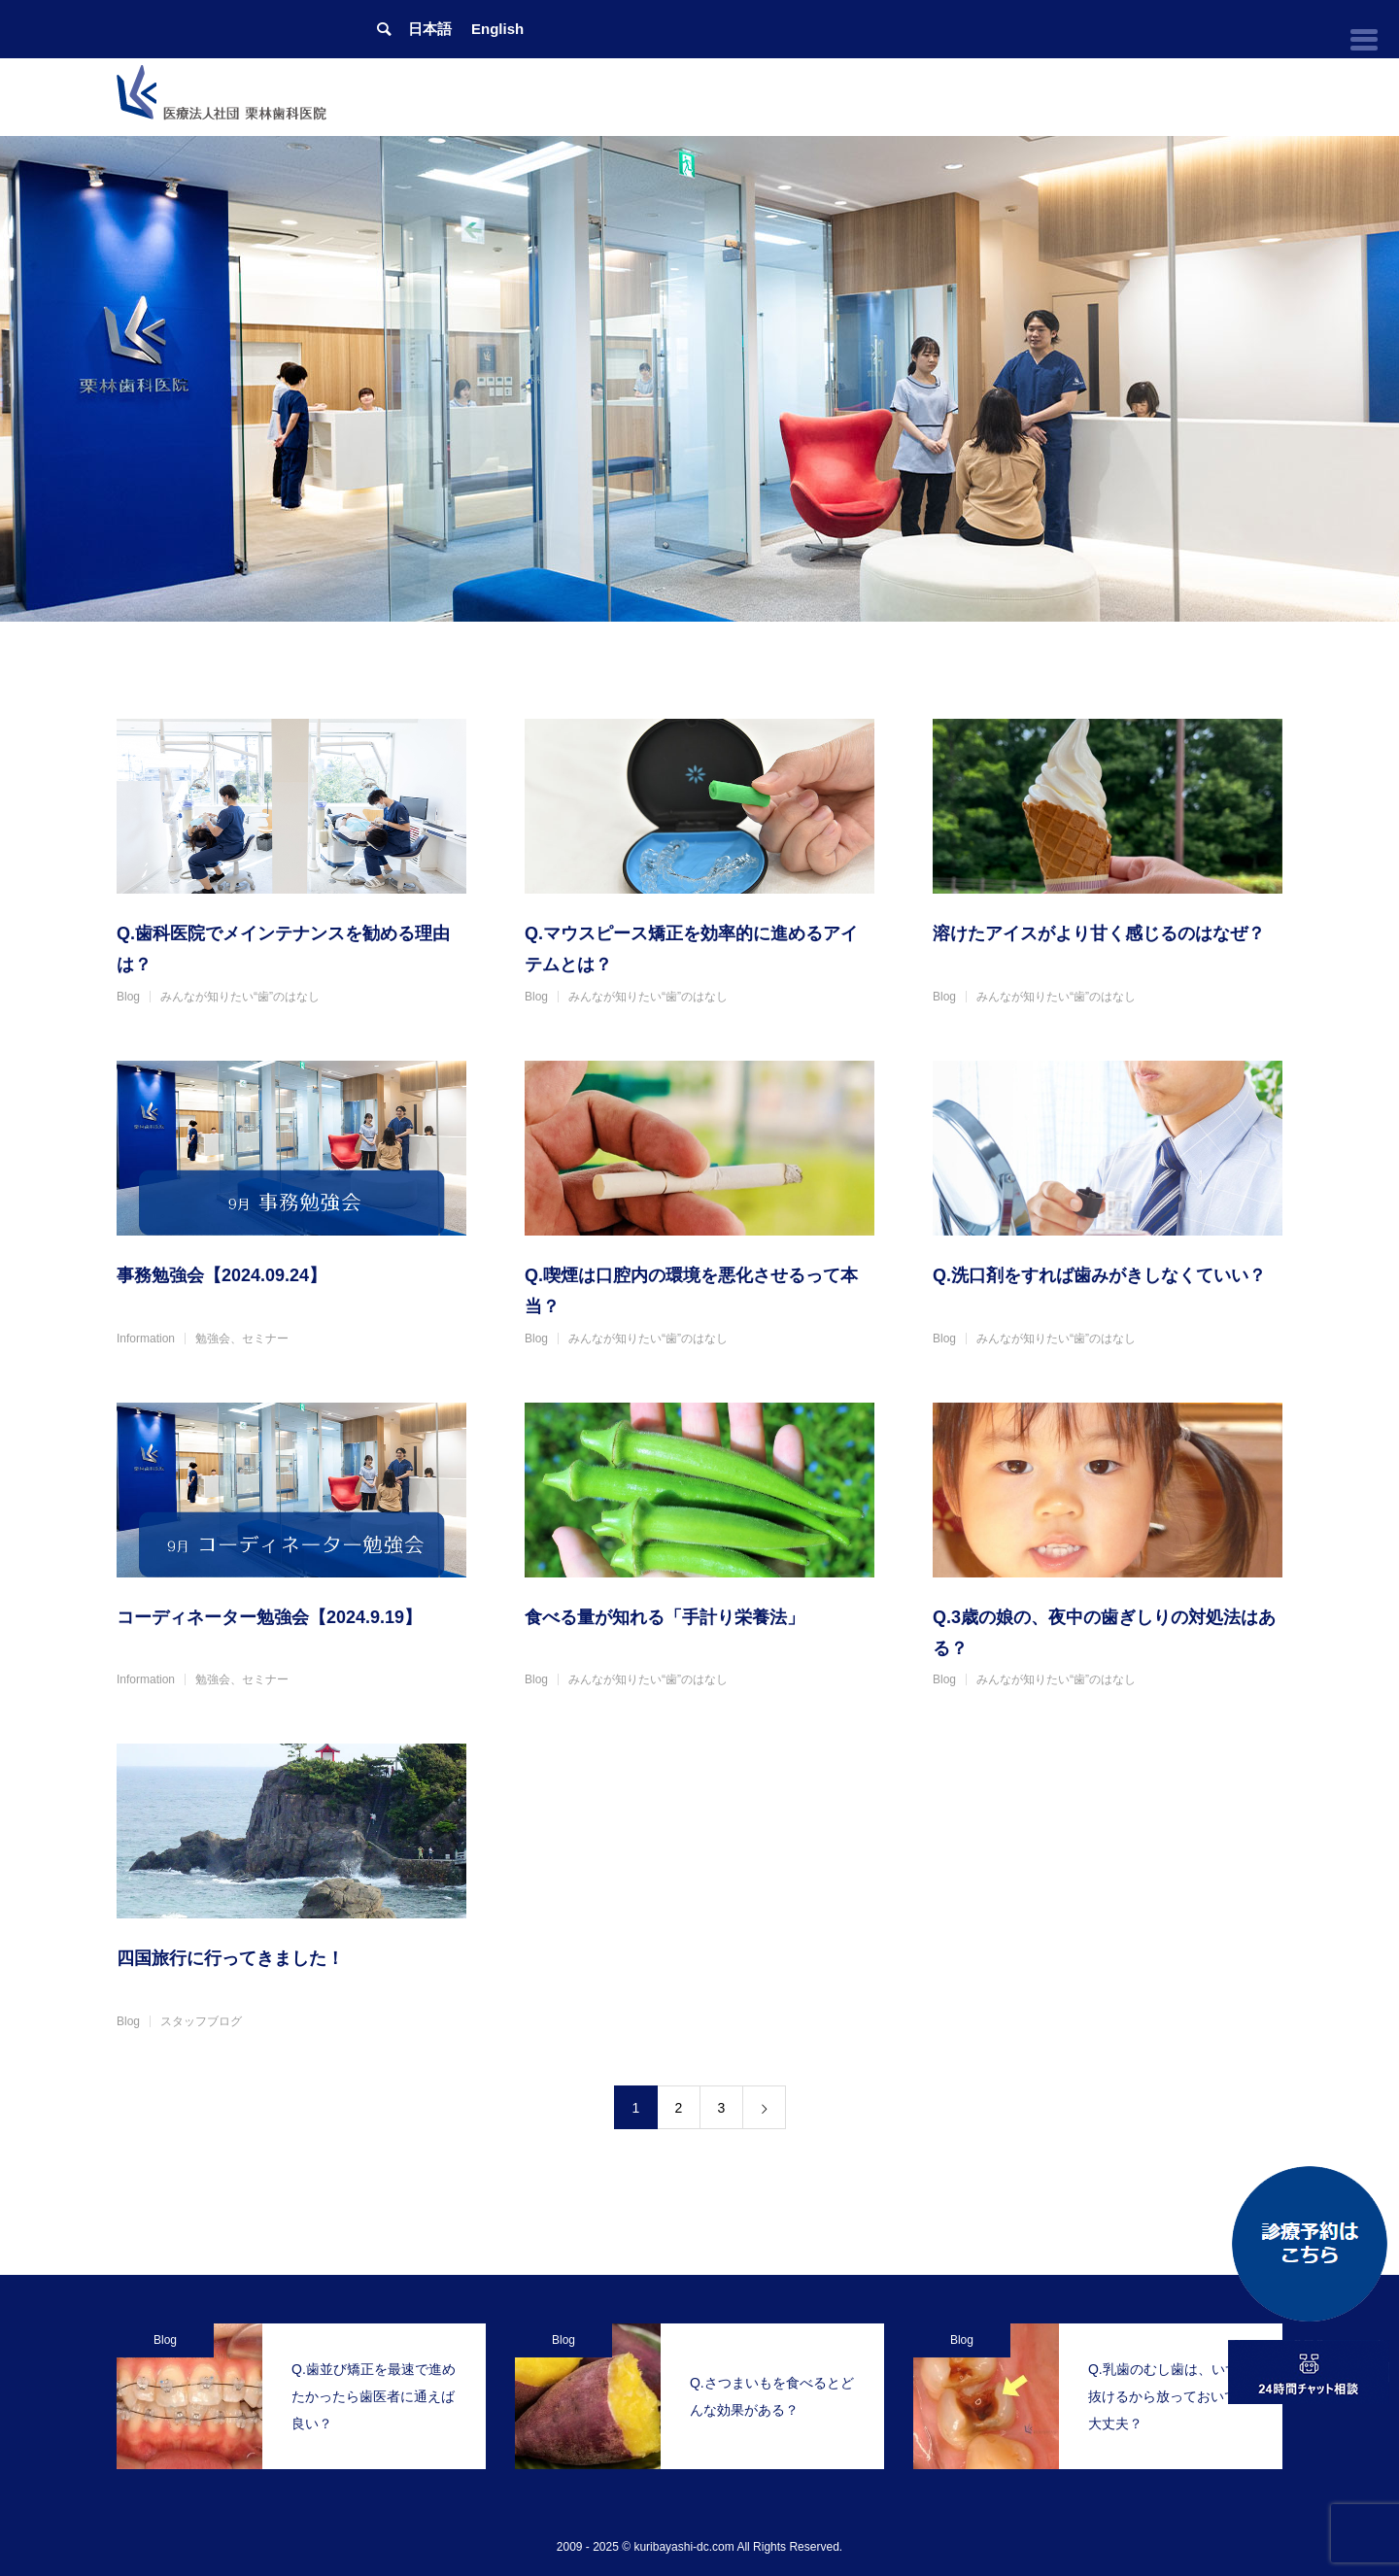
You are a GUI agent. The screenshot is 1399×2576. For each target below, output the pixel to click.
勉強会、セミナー (242, 1338)
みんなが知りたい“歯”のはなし (240, 996)
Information (146, 1338)
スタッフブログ (201, 2021)
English (497, 28)
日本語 (430, 28)
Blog (128, 996)
